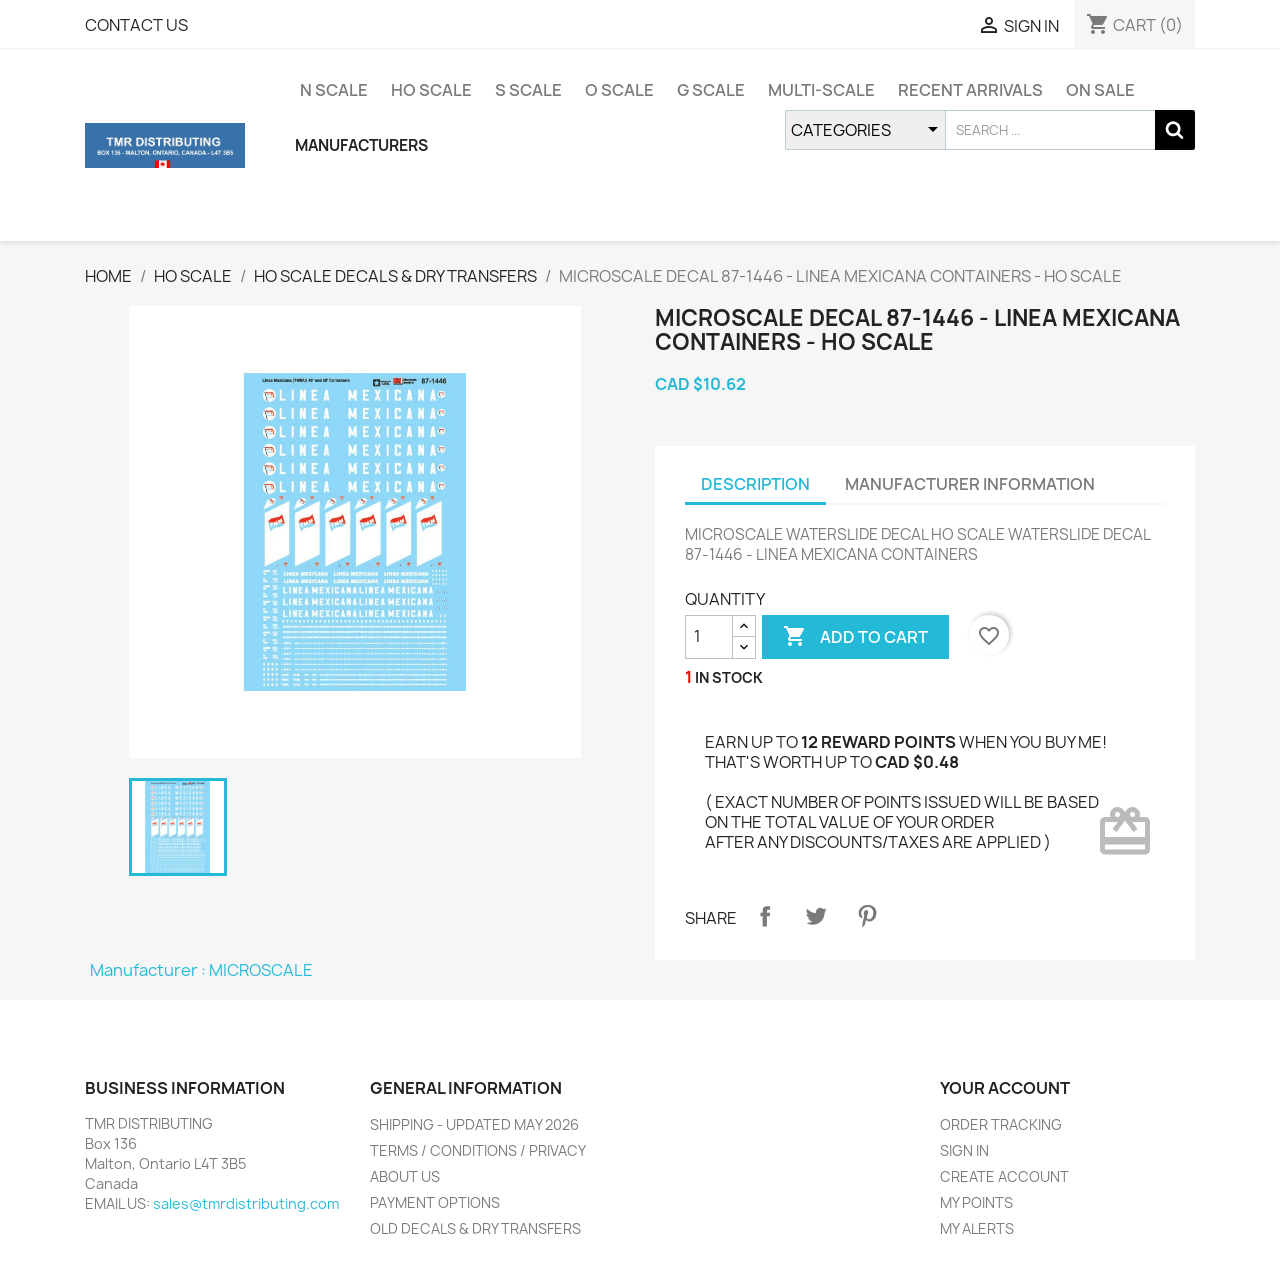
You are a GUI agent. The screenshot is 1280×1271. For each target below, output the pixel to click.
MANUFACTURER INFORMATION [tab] (970, 484)
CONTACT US (136, 25)
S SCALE (528, 90)
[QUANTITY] (709, 637)
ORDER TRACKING (1001, 1124)
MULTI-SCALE (821, 90)
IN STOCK (729, 677)
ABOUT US (405, 1176)
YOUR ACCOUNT (1005, 1088)
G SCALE (711, 90)
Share (765, 916)
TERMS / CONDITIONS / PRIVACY (478, 1150)
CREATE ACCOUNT (1004, 1176)
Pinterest (867, 916)
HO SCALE (431, 90)
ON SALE (1100, 90)
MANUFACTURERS (361, 145)
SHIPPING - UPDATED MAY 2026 (474, 1124)
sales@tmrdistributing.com (246, 1203)
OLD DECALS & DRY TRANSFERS (475, 1228)
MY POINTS (976, 1202)
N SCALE (334, 90)
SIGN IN (964, 1150)
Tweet (816, 916)
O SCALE (619, 90)
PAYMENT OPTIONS (435, 1202)
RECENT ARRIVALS (970, 90)
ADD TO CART (855, 637)
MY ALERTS (977, 1228)
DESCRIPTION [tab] (755, 484)
